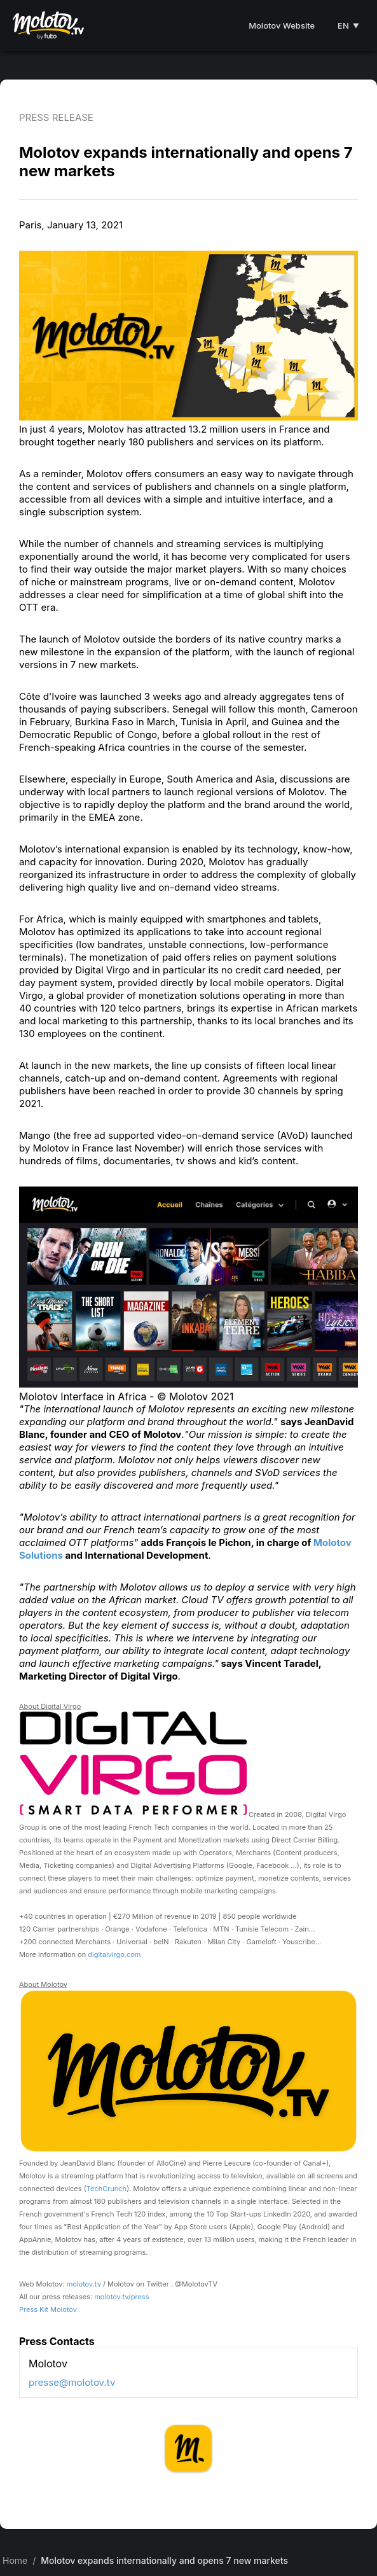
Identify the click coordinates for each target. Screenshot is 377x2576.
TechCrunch (106, 2188)
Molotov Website (282, 25)
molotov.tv (84, 2284)
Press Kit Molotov (48, 2309)
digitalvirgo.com (114, 1954)
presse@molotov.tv (72, 2382)
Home (15, 2560)
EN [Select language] (348, 25)
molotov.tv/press (121, 2296)
